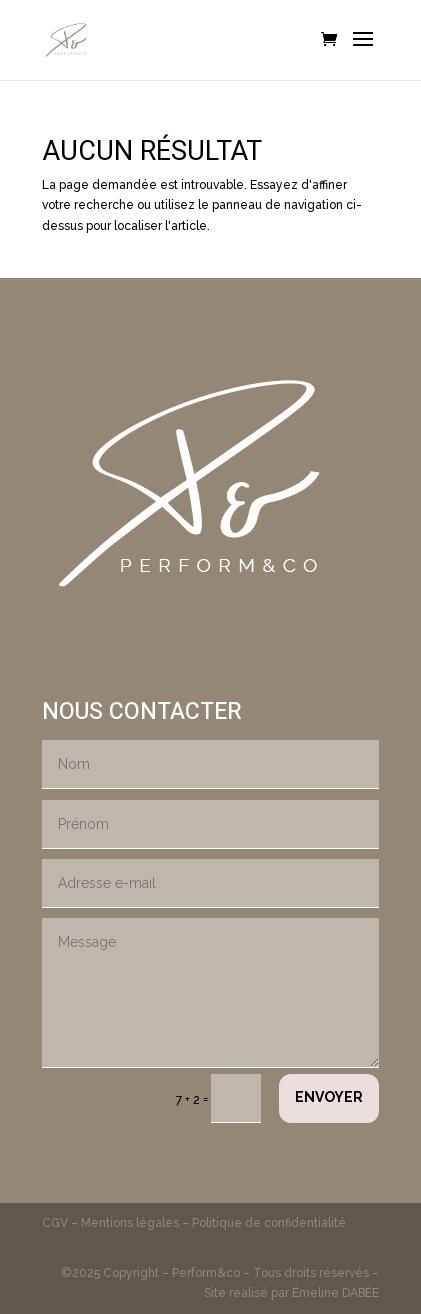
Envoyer (329, 1097)
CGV (56, 1223)
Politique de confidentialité (269, 1223)
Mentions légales (130, 1223)
